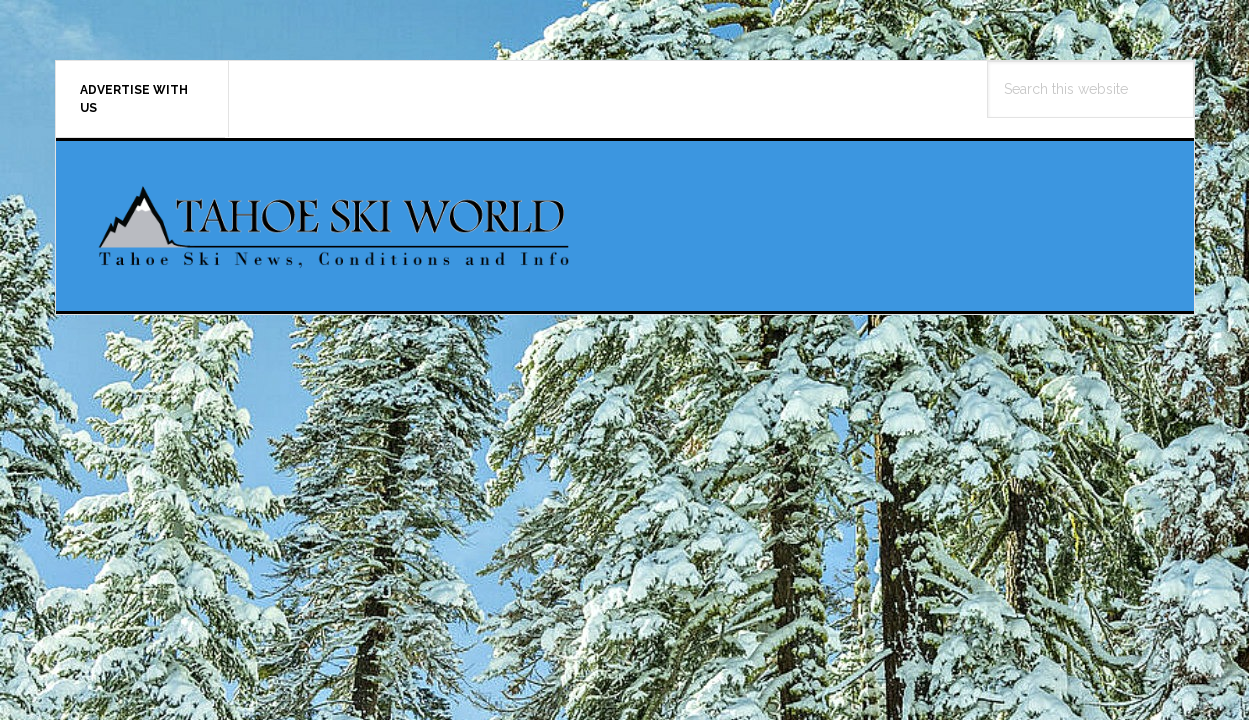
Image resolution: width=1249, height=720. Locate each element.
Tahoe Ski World (336, 226)
